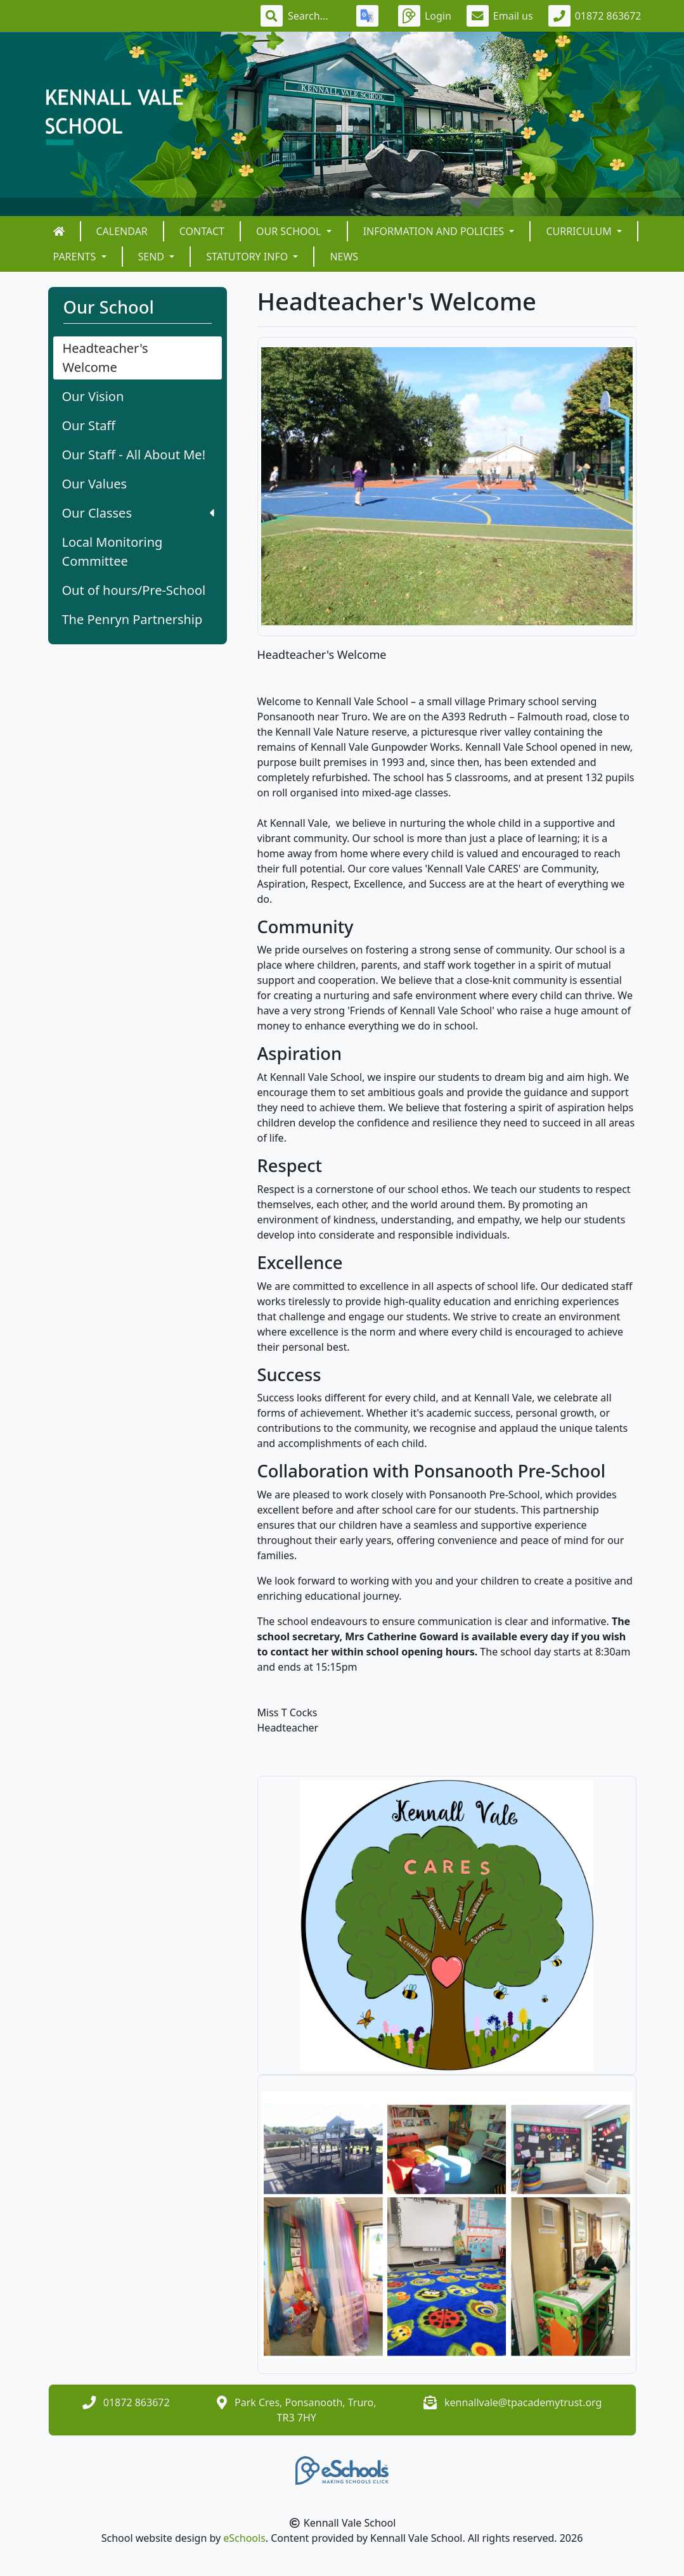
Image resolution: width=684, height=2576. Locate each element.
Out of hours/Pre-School (134, 590)
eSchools (244, 2538)
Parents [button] (76, 257)
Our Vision (93, 396)
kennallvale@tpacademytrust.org (523, 2402)
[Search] (314, 16)
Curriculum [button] (580, 231)
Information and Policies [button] (435, 231)
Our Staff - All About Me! (134, 454)
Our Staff (89, 425)
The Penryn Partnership (132, 619)
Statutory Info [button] (248, 257)
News (344, 257)
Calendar (122, 231)
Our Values (94, 483)
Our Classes (138, 512)
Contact (201, 231)
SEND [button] (152, 257)
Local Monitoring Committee (112, 551)
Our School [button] (290, 231)
